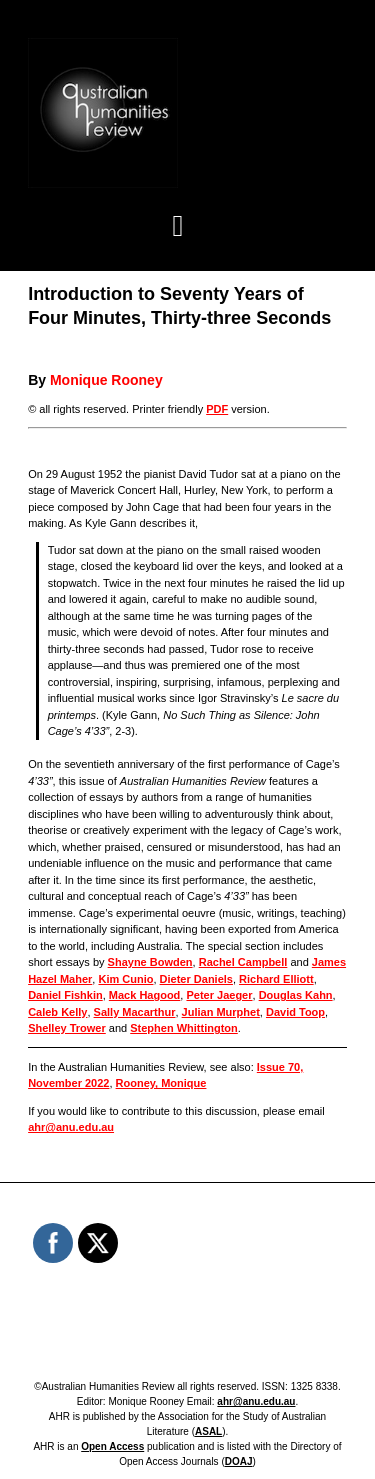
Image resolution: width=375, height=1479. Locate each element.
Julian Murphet (221, 1012)
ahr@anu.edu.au (71, 1127)
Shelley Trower (67, 1028)
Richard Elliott (276, 979)
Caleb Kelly (57, 1012)
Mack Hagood (145, 995)
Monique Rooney (106, 380)
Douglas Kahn (296, 995)
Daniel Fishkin (65, 995)
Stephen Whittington (184, 1028)
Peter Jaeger (219, 995)
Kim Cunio (125, 979)
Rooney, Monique (161, 1083)
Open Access (112, 1446)
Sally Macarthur (135, 1012)
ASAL (208, 1431)
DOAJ (239, 1461)
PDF (217, 409)
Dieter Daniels (196, 979)
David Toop (295, 1012)
